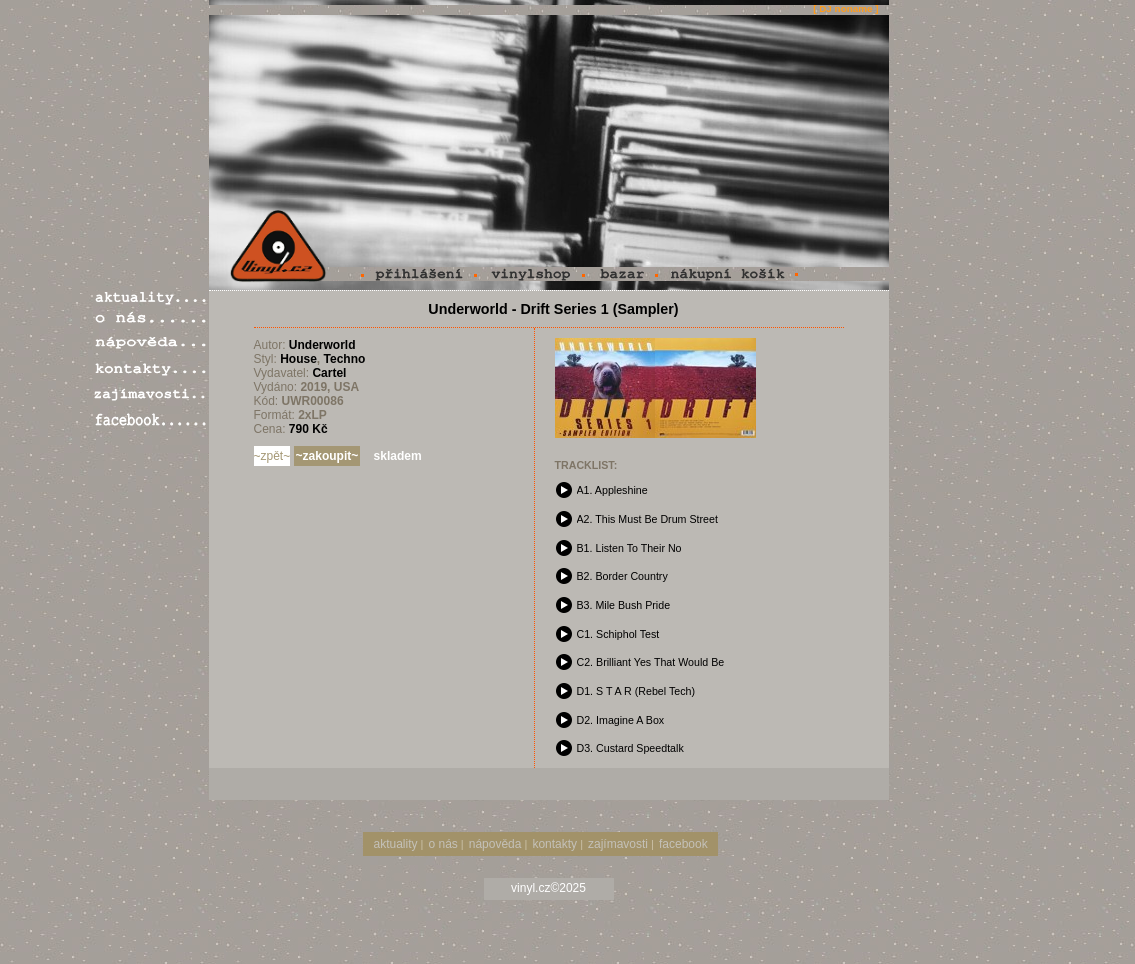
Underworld (322, 345)
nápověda (495, 844)
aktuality (396, 844)
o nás (442, 844)
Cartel (329, 373)
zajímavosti (618, 844)
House (298, 359)
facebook (683, 844)
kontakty (554, 844)
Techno (345, 359)
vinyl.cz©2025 (548, 888)
